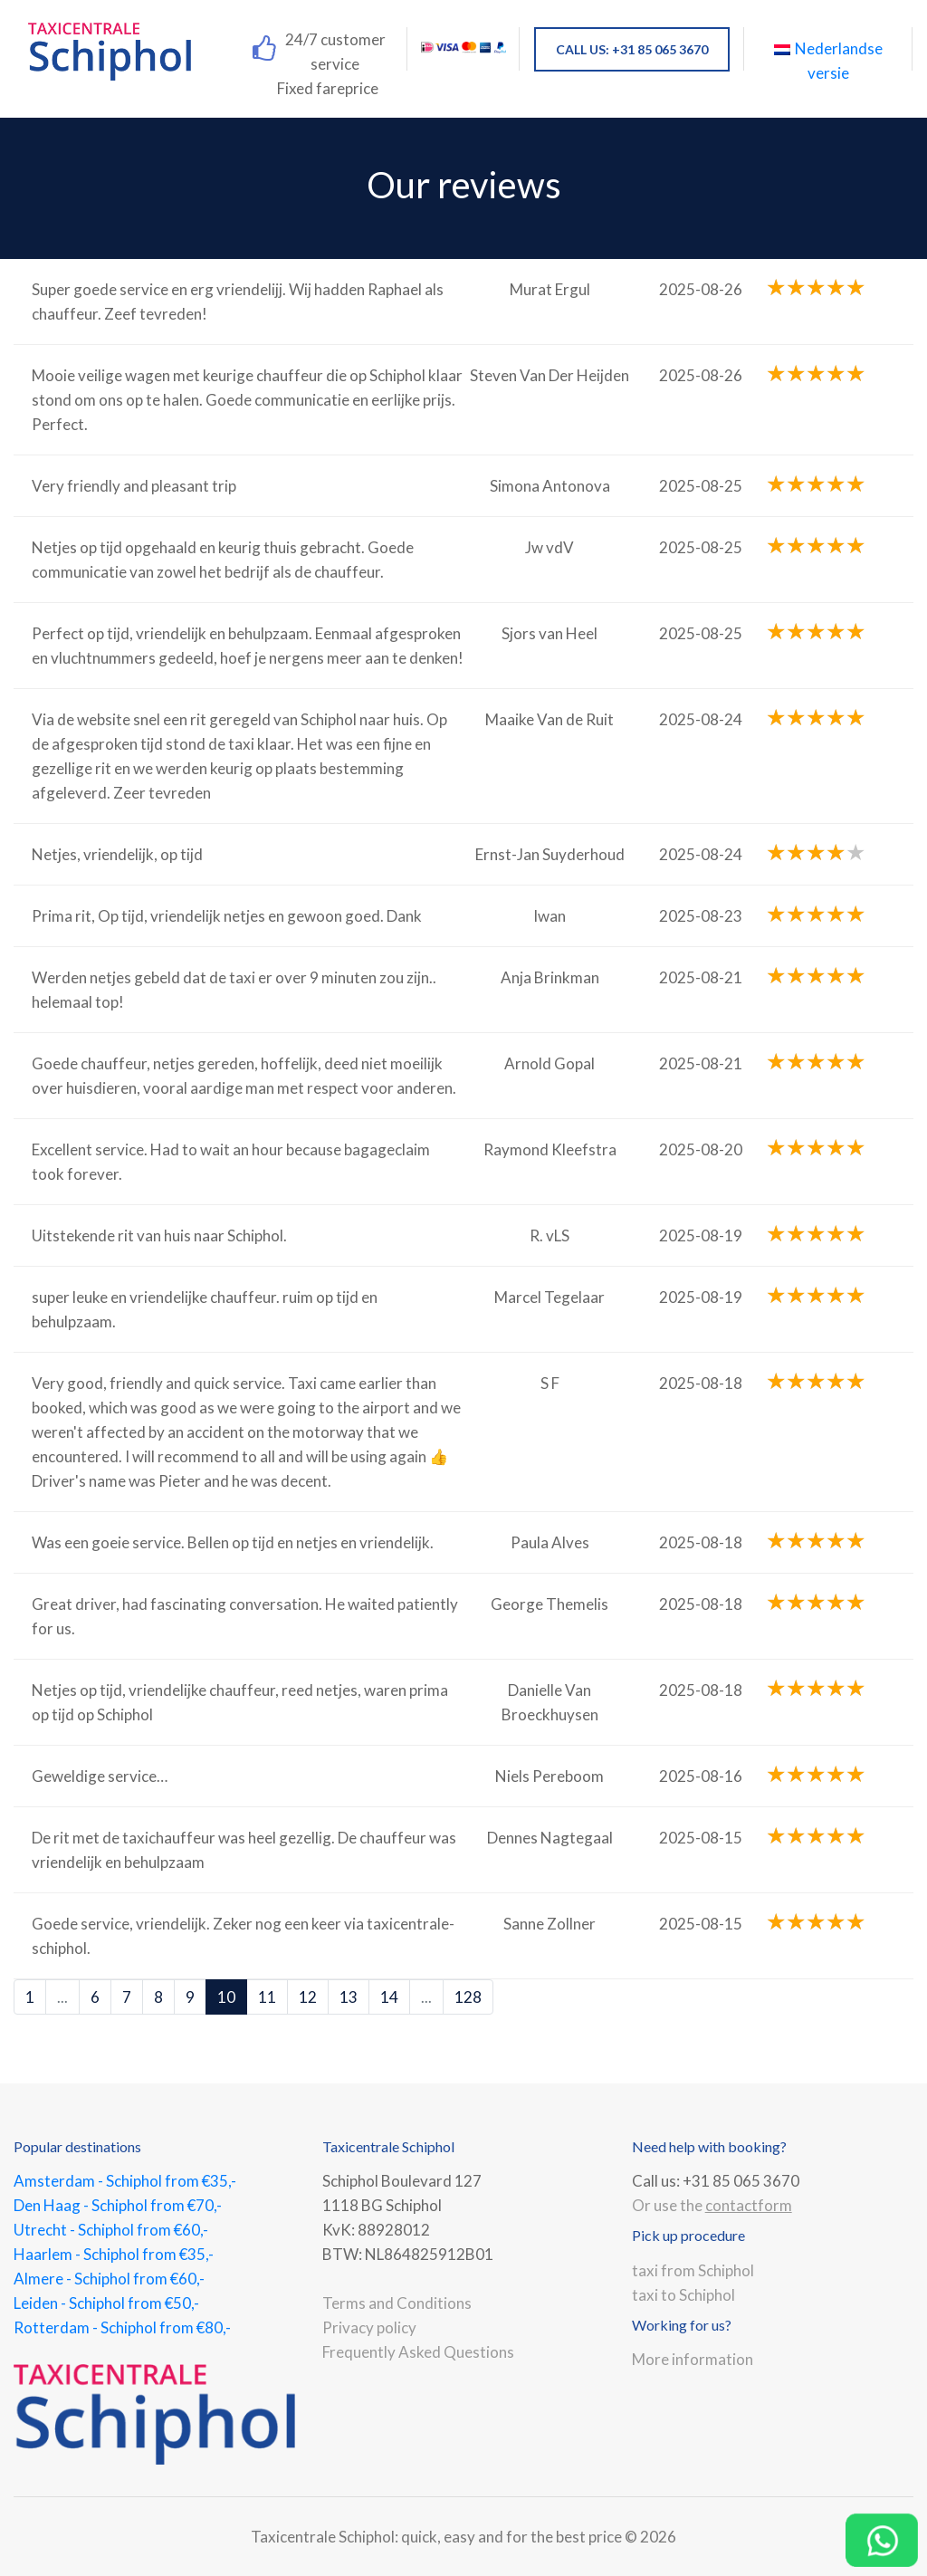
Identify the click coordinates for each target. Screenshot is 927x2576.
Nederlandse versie (828, 60)
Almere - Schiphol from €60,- (109, 2278)
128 (468, 1996)
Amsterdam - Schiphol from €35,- (125, 2180)
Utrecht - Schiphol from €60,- (111, 2229)
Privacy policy (369, 2327)
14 (389, 1996)
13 (348, 1996)
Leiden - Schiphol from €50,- (106, 2303)
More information (692, 2359)
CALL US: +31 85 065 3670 (632, 49)
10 (226, 1996)
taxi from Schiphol (693, 2270)
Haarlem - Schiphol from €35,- (114, 2254)
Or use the (712, 2205)
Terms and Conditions (397, 2303)
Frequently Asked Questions (418, 2351)
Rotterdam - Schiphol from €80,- (122, 2327)
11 (267, 1996)
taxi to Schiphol (683, 2294)
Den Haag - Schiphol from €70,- (118, 2205)
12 (308, 1996)
